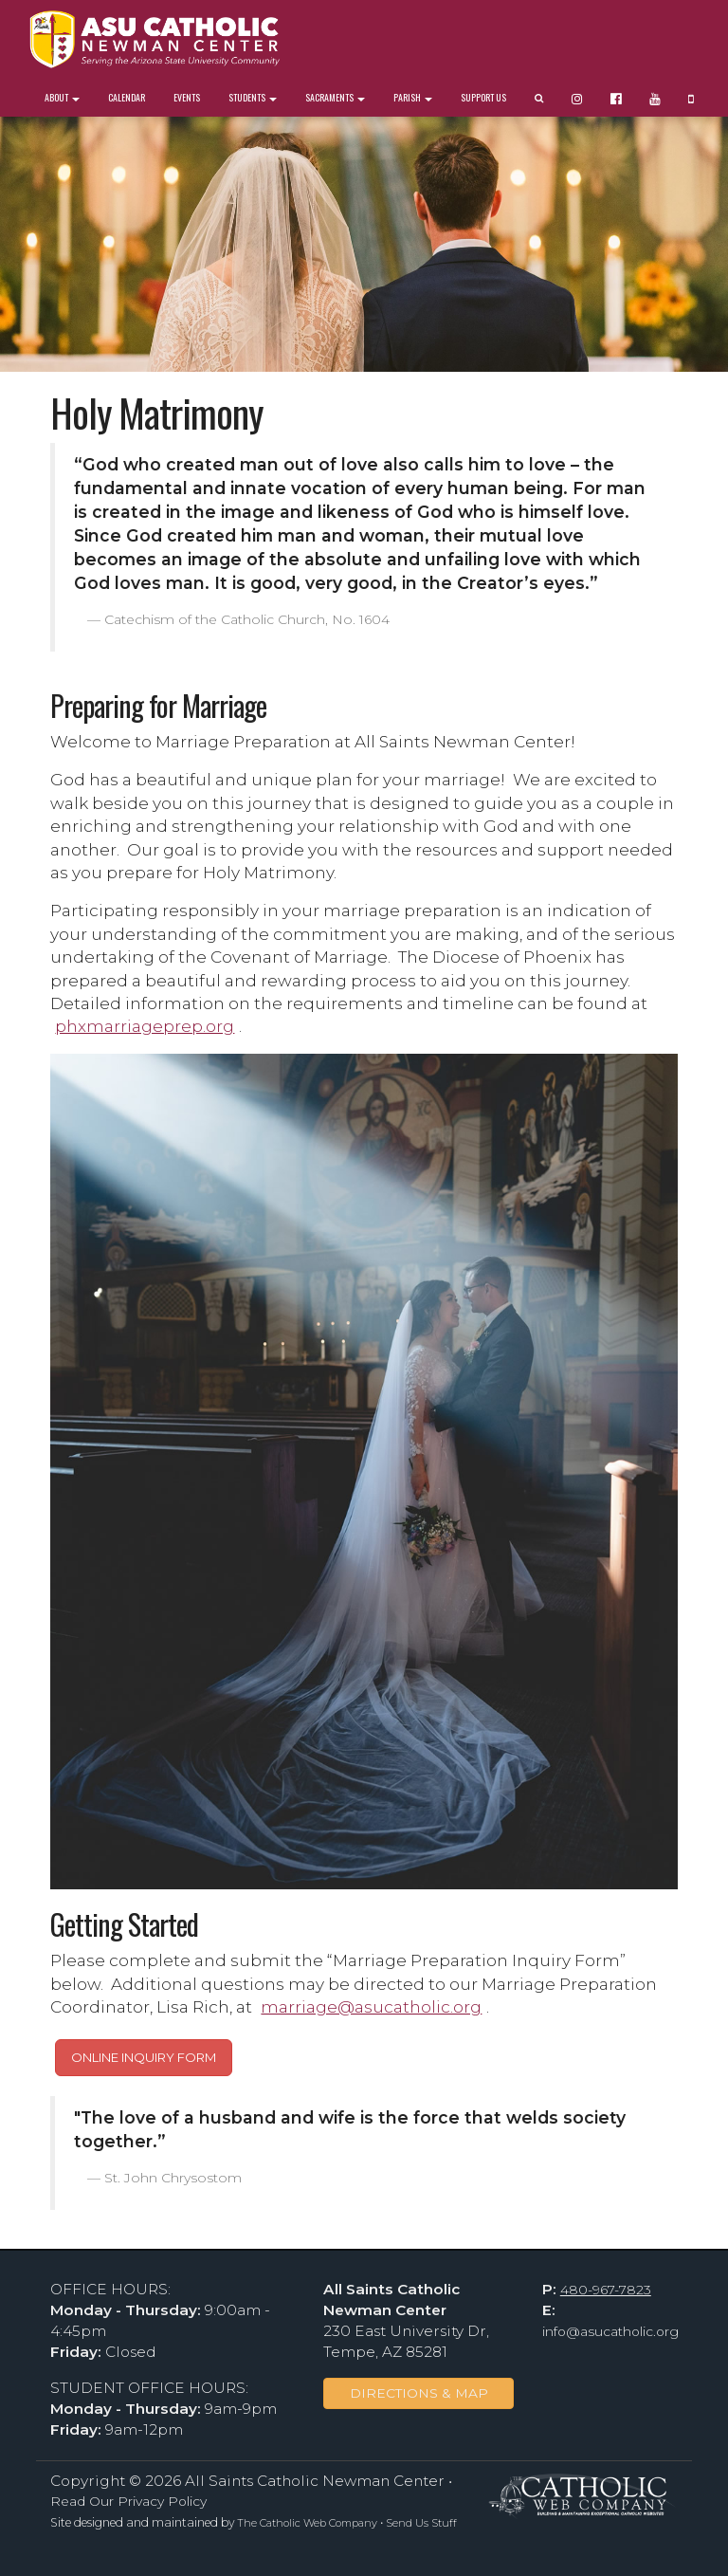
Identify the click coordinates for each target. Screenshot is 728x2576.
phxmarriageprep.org (144, 1026)
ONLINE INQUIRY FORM (143, 2057)
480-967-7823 (605, 2289)
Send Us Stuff (421, 2523)
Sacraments (335, 97)
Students (252, 97)
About (62, 97)
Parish (412, 97)
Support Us (483, 97)
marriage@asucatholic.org (371, 2006)
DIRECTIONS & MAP (419, 2393)
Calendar (126, 97)
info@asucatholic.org (610, 2331)
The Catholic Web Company (307, 2523)
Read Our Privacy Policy (128, 2501)
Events (186, 97)
